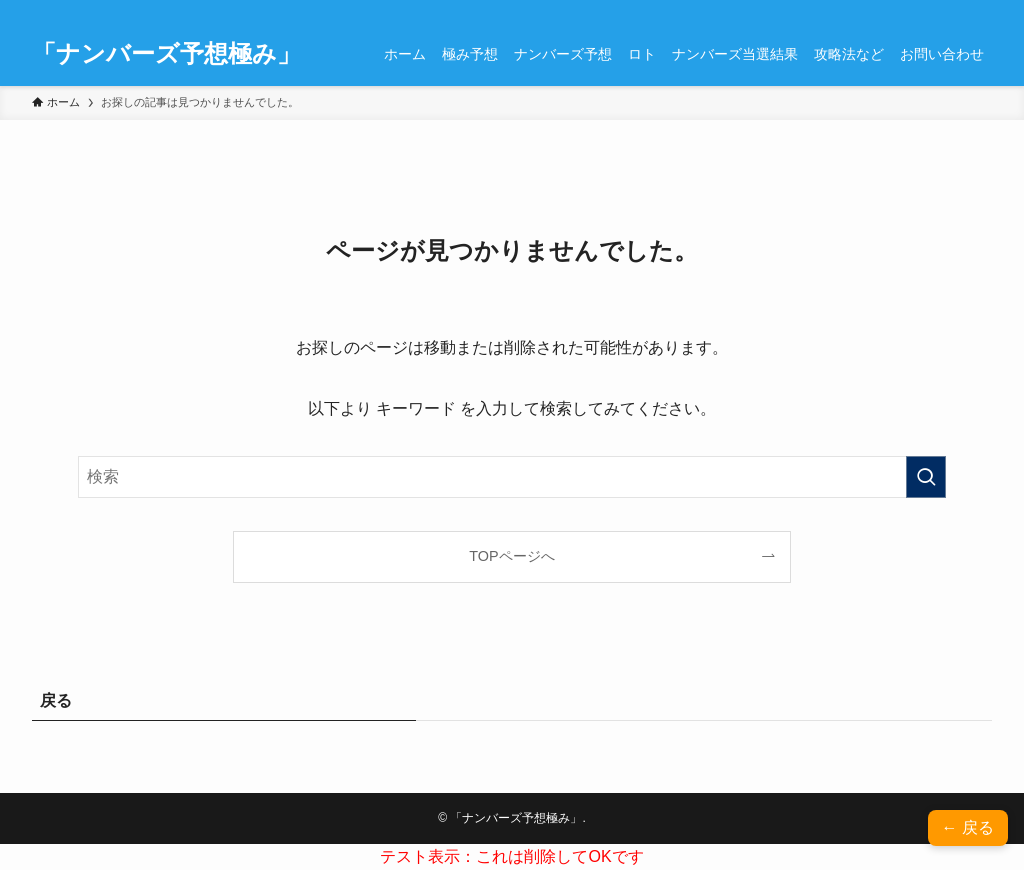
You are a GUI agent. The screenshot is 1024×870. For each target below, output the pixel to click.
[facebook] (849, 11)
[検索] (979, 11)
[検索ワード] (512, 477)
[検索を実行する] (926, 477)
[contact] (953, 11)
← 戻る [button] (968, 827)
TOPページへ (511, 556)
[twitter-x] (875, 11)
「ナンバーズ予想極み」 (166, 54)
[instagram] (901, 11)
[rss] (927, 11)
